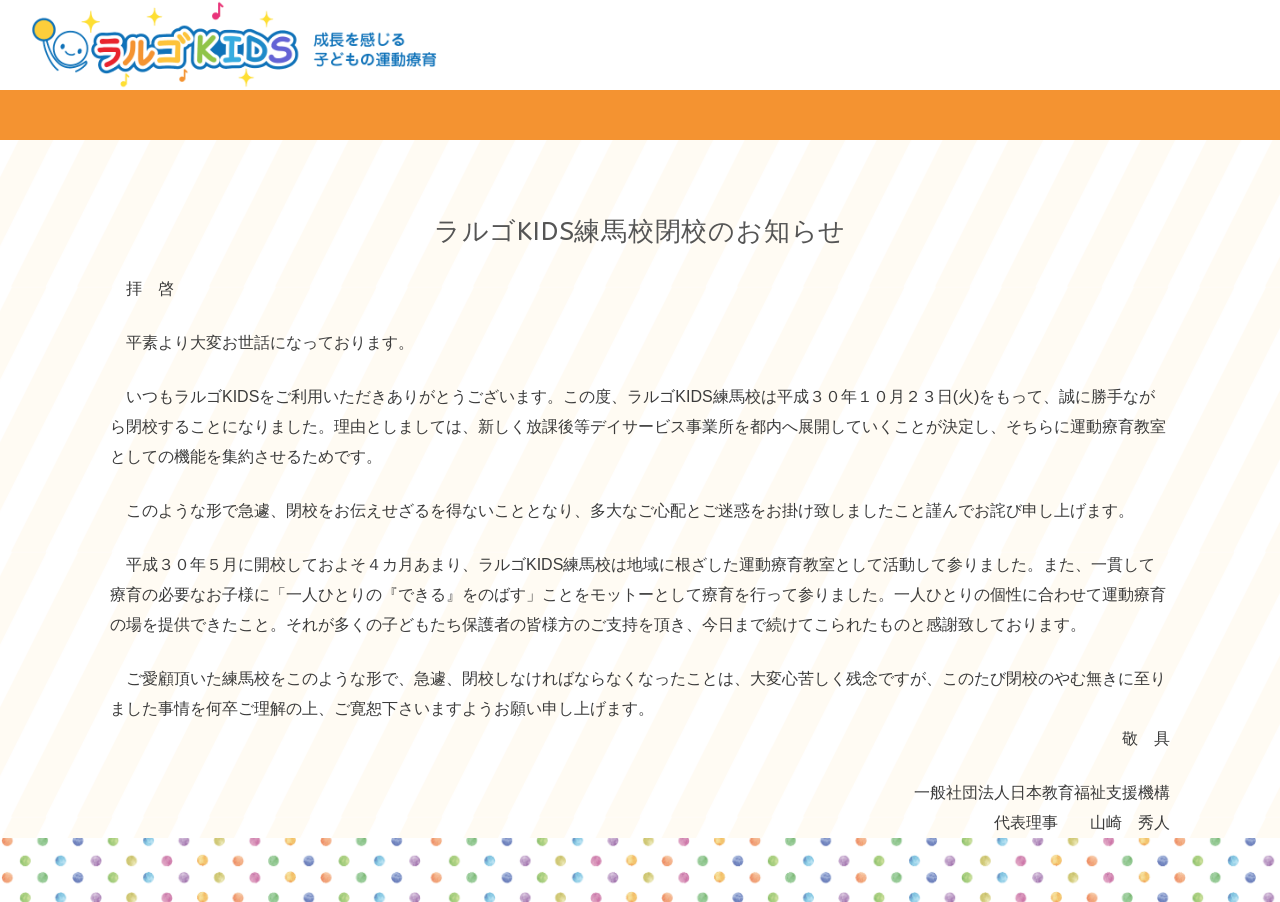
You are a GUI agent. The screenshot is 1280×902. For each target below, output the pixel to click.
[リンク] (234, 45)
